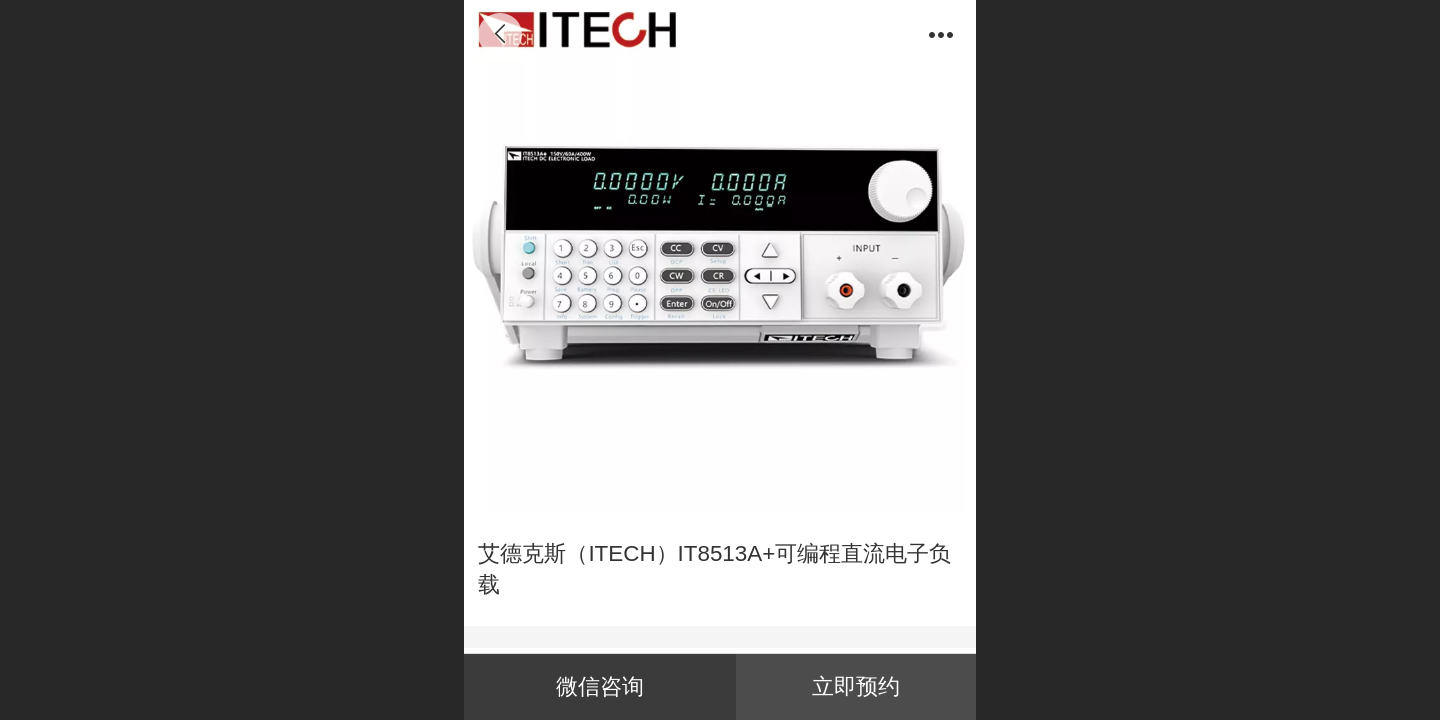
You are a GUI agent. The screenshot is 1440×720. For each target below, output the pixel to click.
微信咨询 (600, 686)
